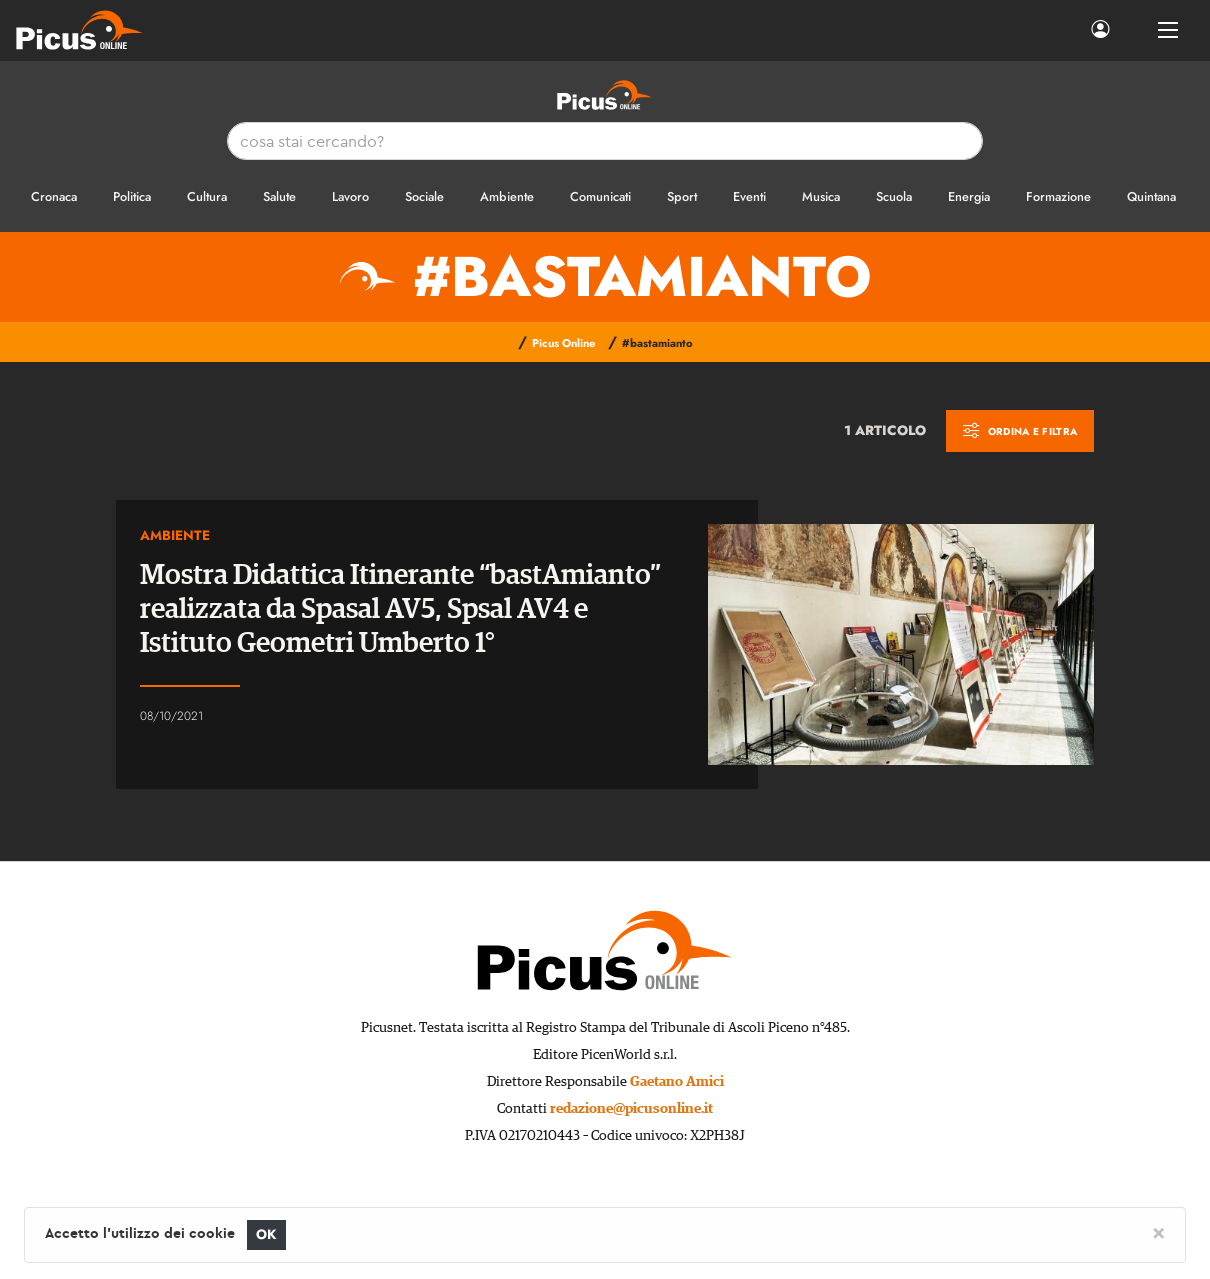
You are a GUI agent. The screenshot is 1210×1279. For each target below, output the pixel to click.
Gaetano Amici (677, 1082)
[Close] (1158, 1232)
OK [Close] (266, 1234)
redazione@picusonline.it (631, 1109)
